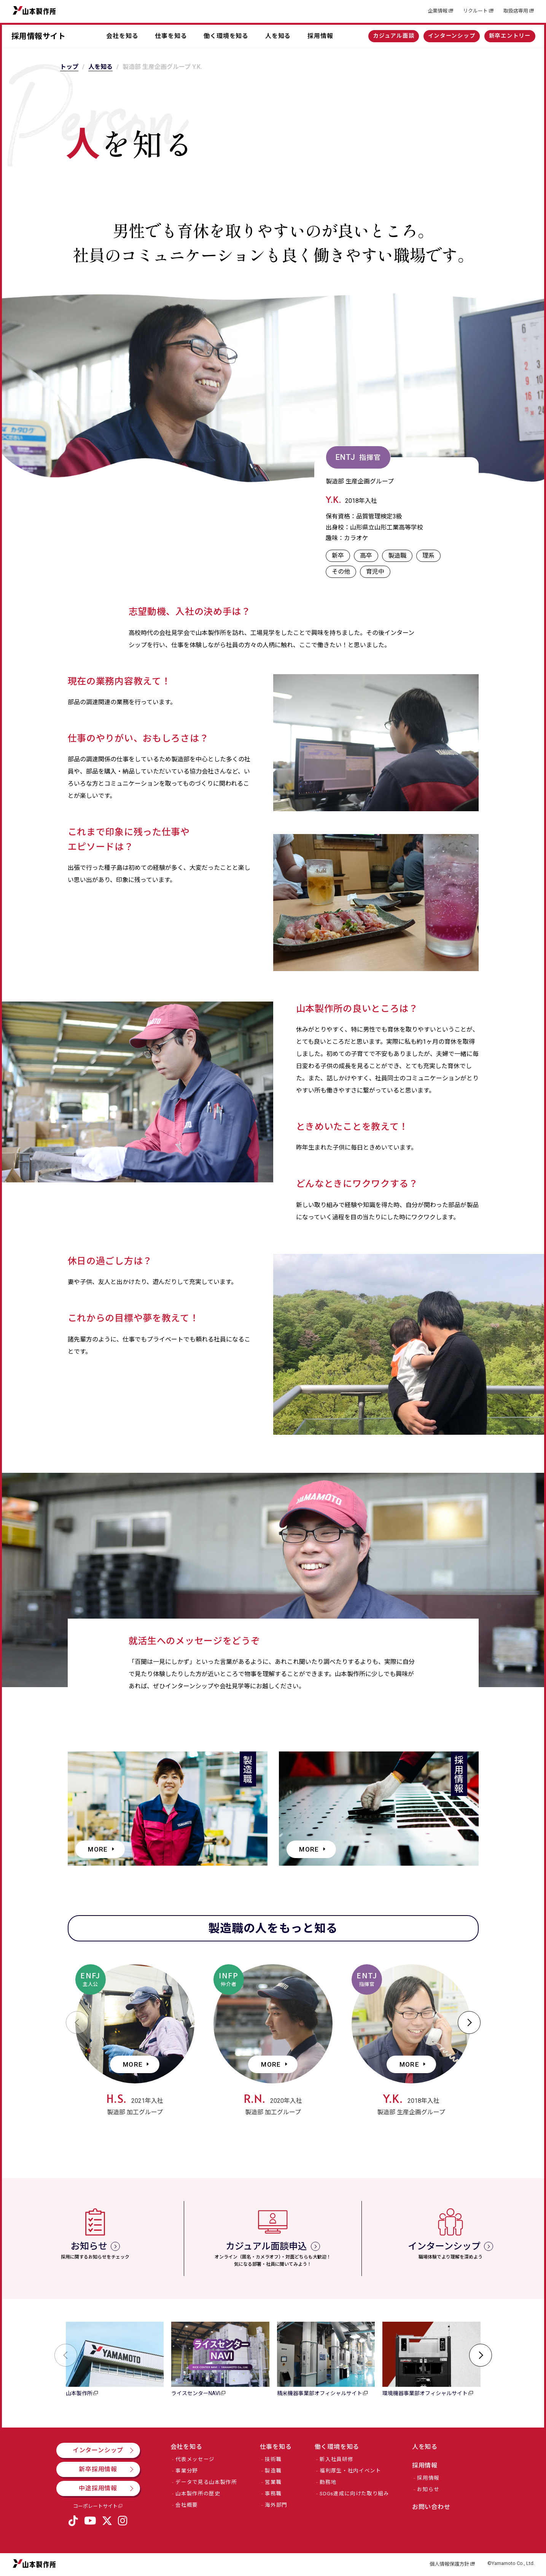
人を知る (278, 36)
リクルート (475, 11)
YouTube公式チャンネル (90, 2522)
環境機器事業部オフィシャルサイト (425, 2393)
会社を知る (122, 36)
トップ (69, 66)
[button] (77, 2022)
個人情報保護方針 (449, 2564)
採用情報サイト (38, 36)
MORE (98, 1849)
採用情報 (320, 36)
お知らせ (89, 2246)
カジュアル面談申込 (266, 2246)
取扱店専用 (515, 11)
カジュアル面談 (393, 36)
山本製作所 (34, 10)
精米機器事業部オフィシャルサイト (319, 2393)
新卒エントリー (510, 36)
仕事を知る (171, 36)
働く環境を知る (226, 36)
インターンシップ (452, 36)
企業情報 (437, 11)
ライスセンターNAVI (195, 2393)
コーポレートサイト (95, 2506)
